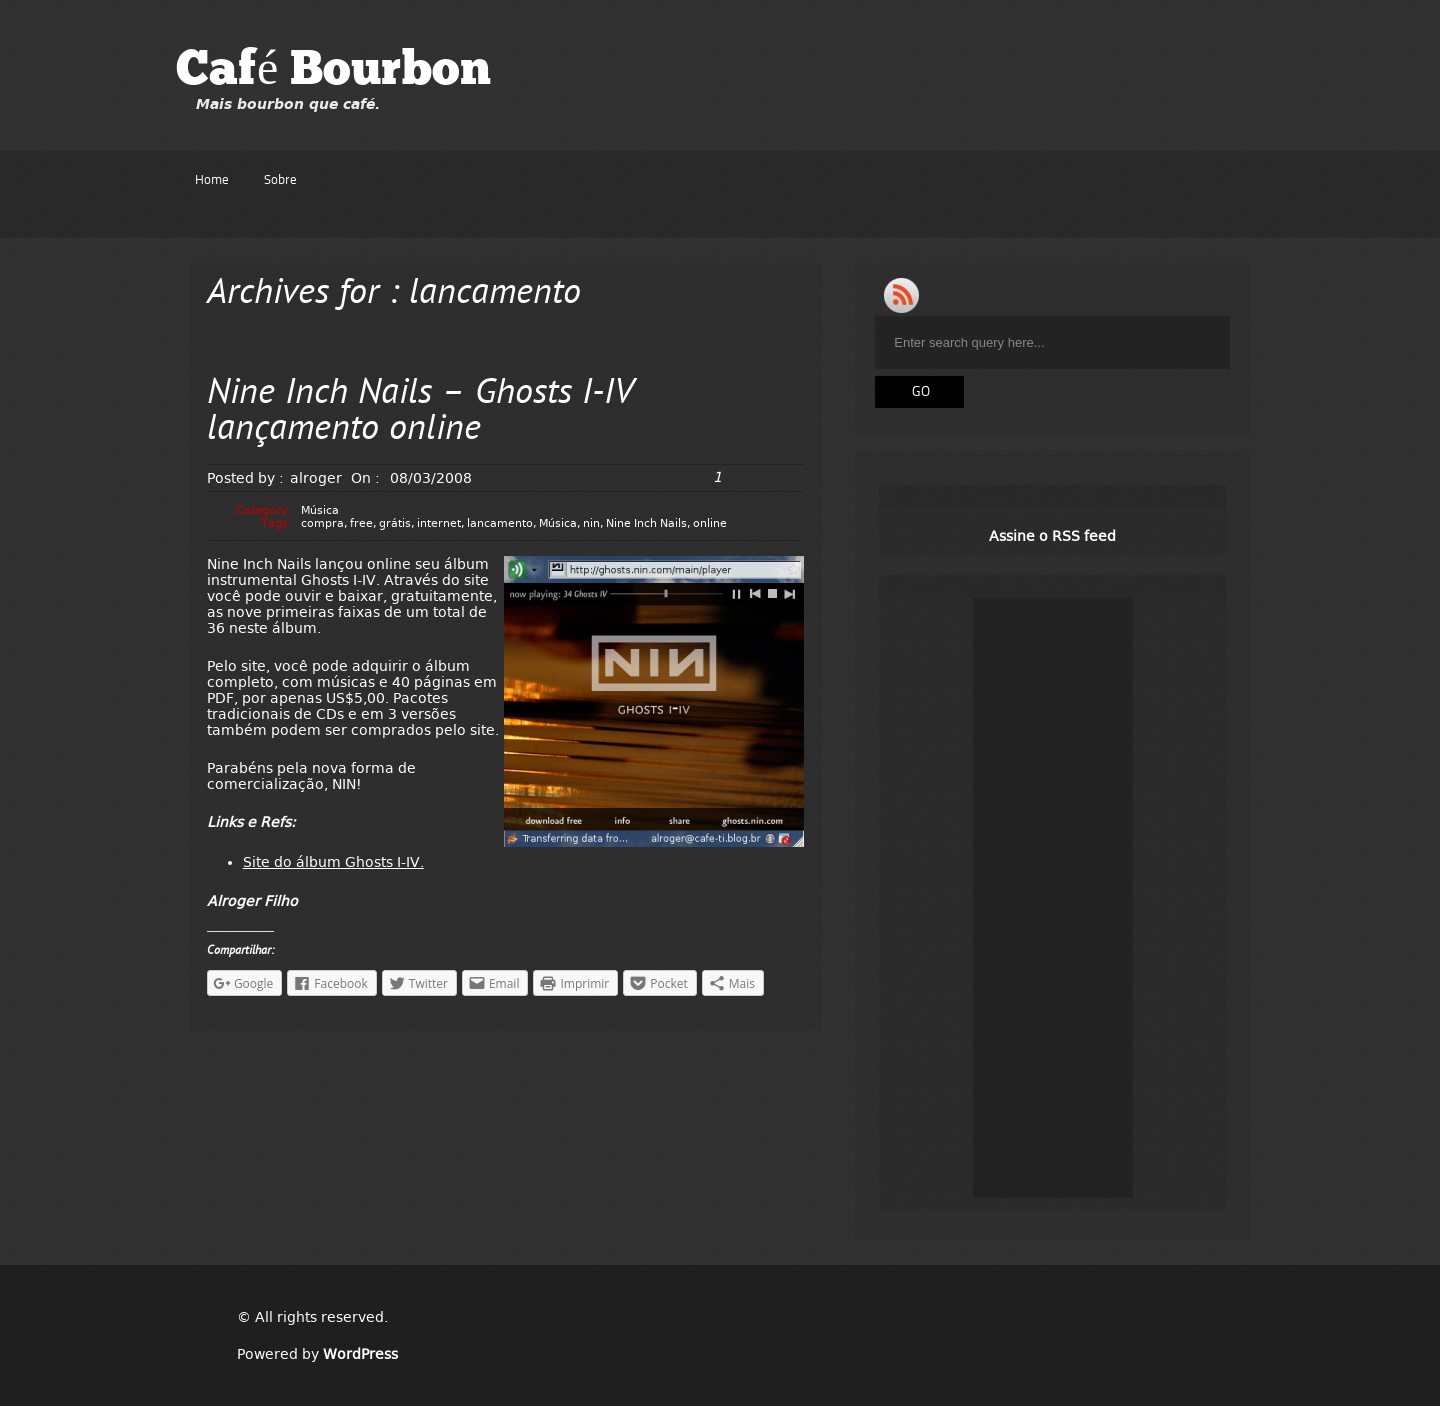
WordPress (360, 1354)
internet (439, 523)
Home (212, 180)
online (710, 523)
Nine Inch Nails (646, 523)
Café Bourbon (333, 72)
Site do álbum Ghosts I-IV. (333, 862)
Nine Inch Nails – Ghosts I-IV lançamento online (420, 412)
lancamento (500, 523)
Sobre (280, 180)
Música (320, 510)
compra (322, 523)
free (361, 523)
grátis (395, 523)
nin (591, 523)
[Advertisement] (1053, 898)
